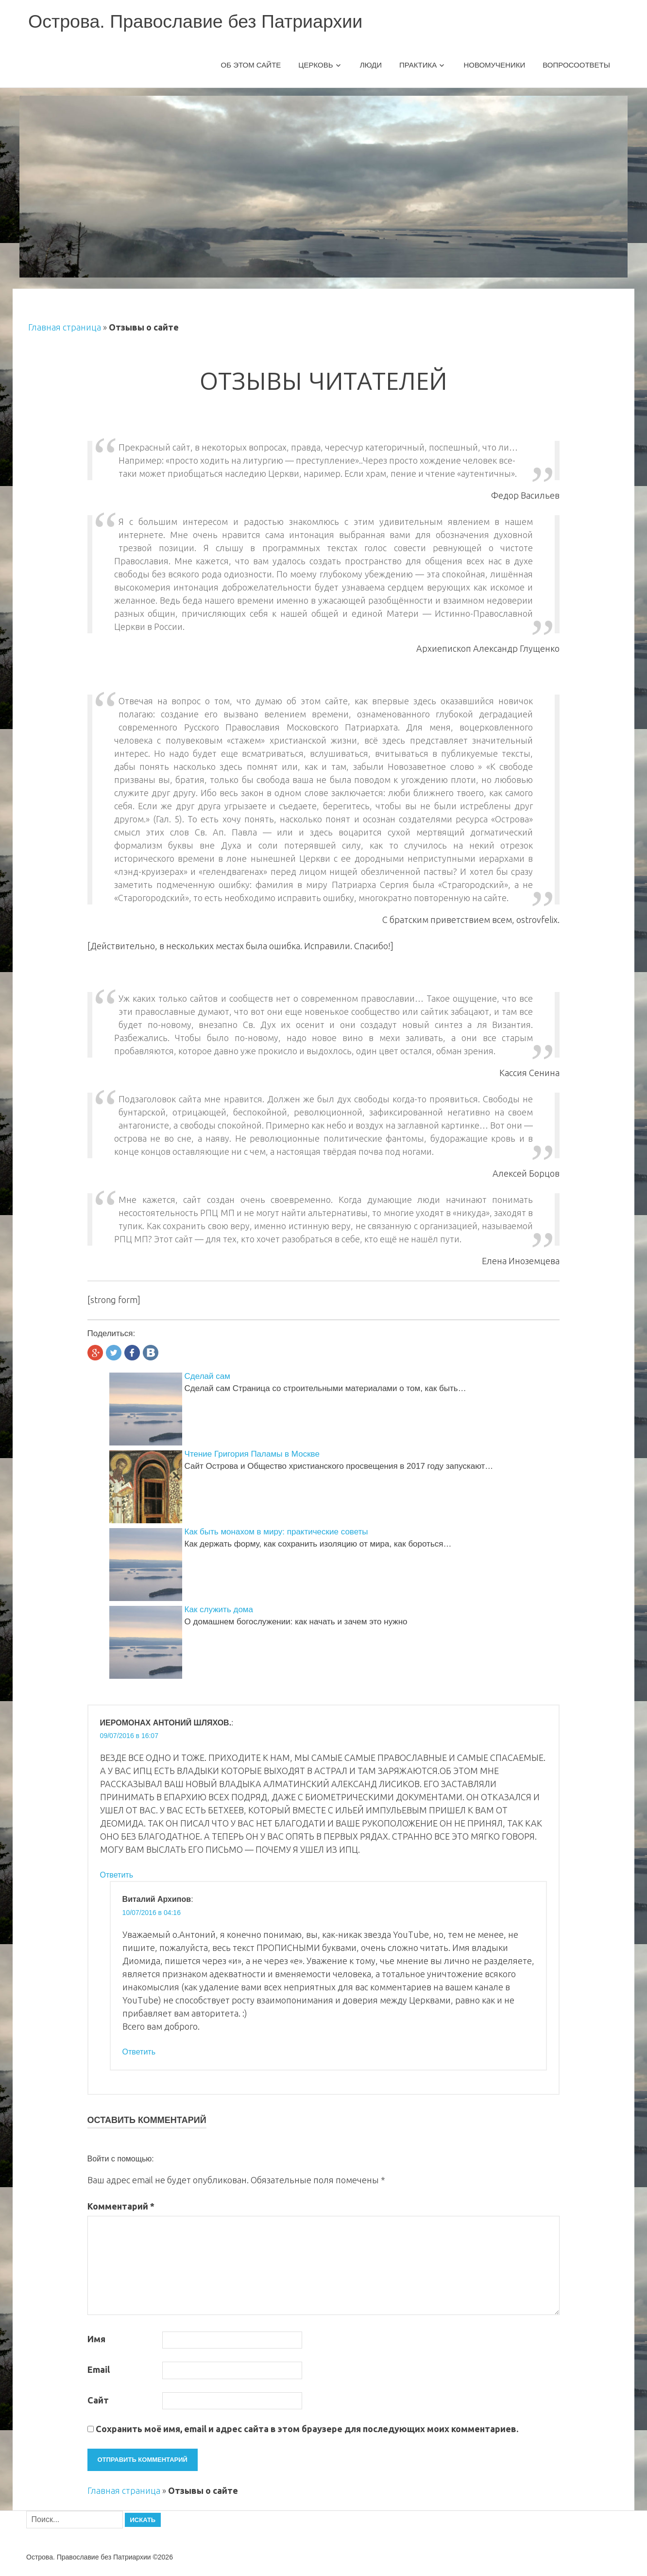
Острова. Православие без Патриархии (197, 21)
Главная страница (64, 327)
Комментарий (120, 2206)
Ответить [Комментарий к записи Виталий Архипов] (138, 2052)
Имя (96, 2339)
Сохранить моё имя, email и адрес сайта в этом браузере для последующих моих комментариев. (307, 2429)
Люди (371, 65)
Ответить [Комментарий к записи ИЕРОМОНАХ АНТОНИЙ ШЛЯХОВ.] (116, 1875)
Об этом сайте (251, 65)
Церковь (315, 65)
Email (98, 2369)
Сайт (98, 2400)
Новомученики (494, 65)
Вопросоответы (576, 65)
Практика (418, 65)
